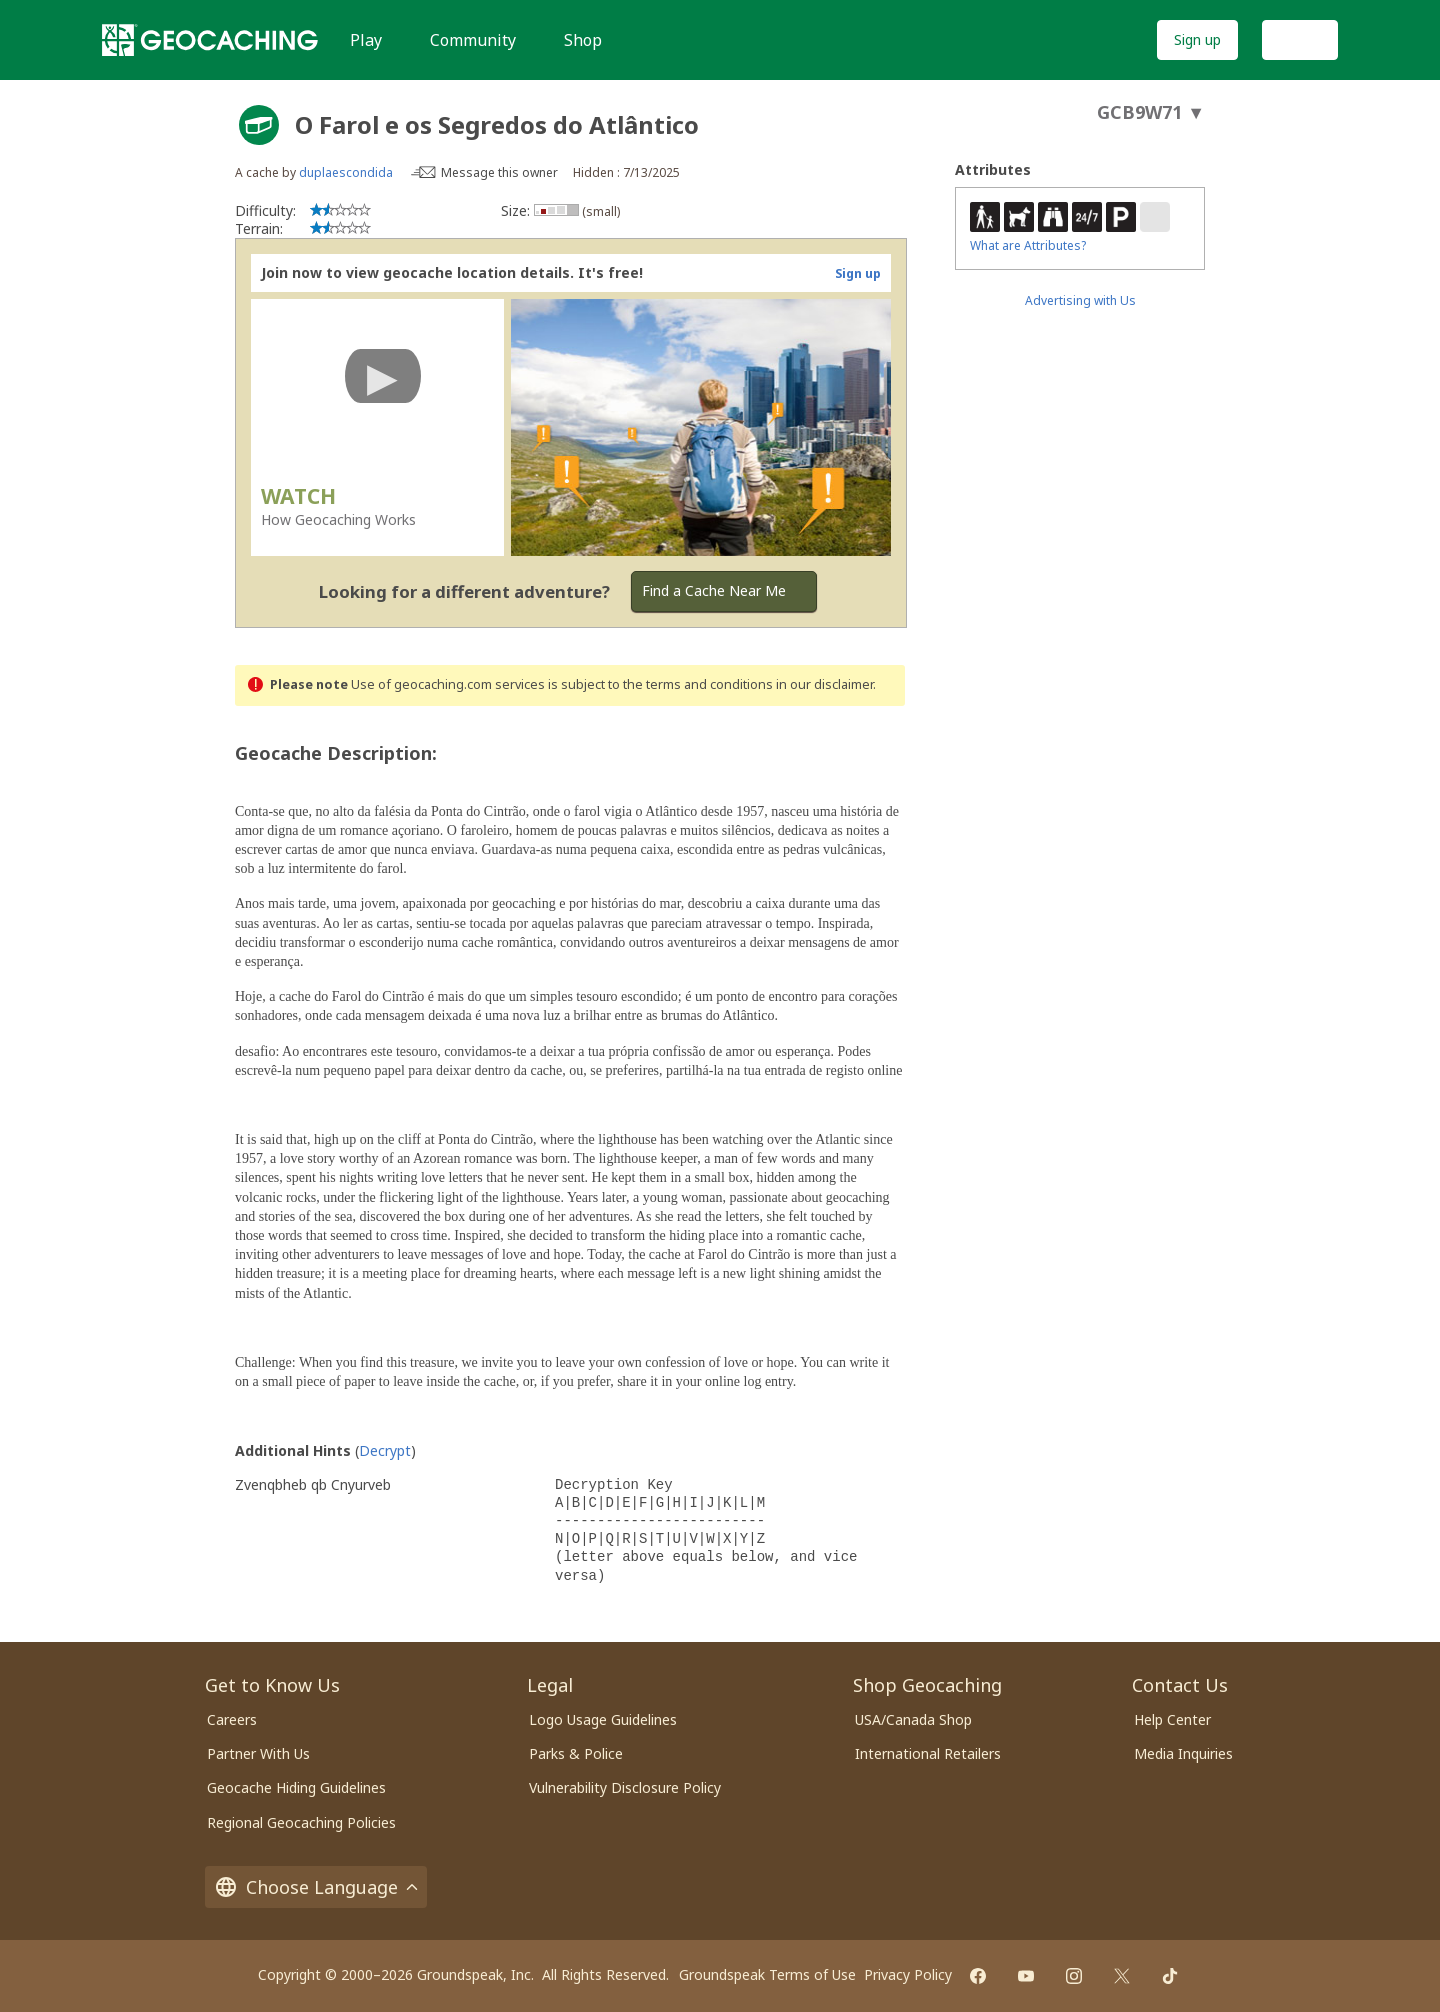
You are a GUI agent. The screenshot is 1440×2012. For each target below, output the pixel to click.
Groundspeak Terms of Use (767, 1974)
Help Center (1172, 1719)
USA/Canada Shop (913, 1719)
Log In (1300, 39)
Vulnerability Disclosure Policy (625, 1787)
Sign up (1197, 39)
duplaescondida (346, 172)
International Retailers (928, 1753)
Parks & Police (576, 1753)
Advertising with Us (1080, 300)
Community (473, 40)
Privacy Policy (908, 1974)
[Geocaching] (210, 40)
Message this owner (499, 172)
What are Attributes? (1028, 245)
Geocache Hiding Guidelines (296, 1787)
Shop (583, 40)
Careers (232, 1719)
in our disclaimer (824, 684)
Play (366, 40)
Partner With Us (258, 1753)
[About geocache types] (259, 125)
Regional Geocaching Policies (301, 1822)
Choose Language (316, 1887)
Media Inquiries (1183, 1753)
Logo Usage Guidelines (603, 1719)
